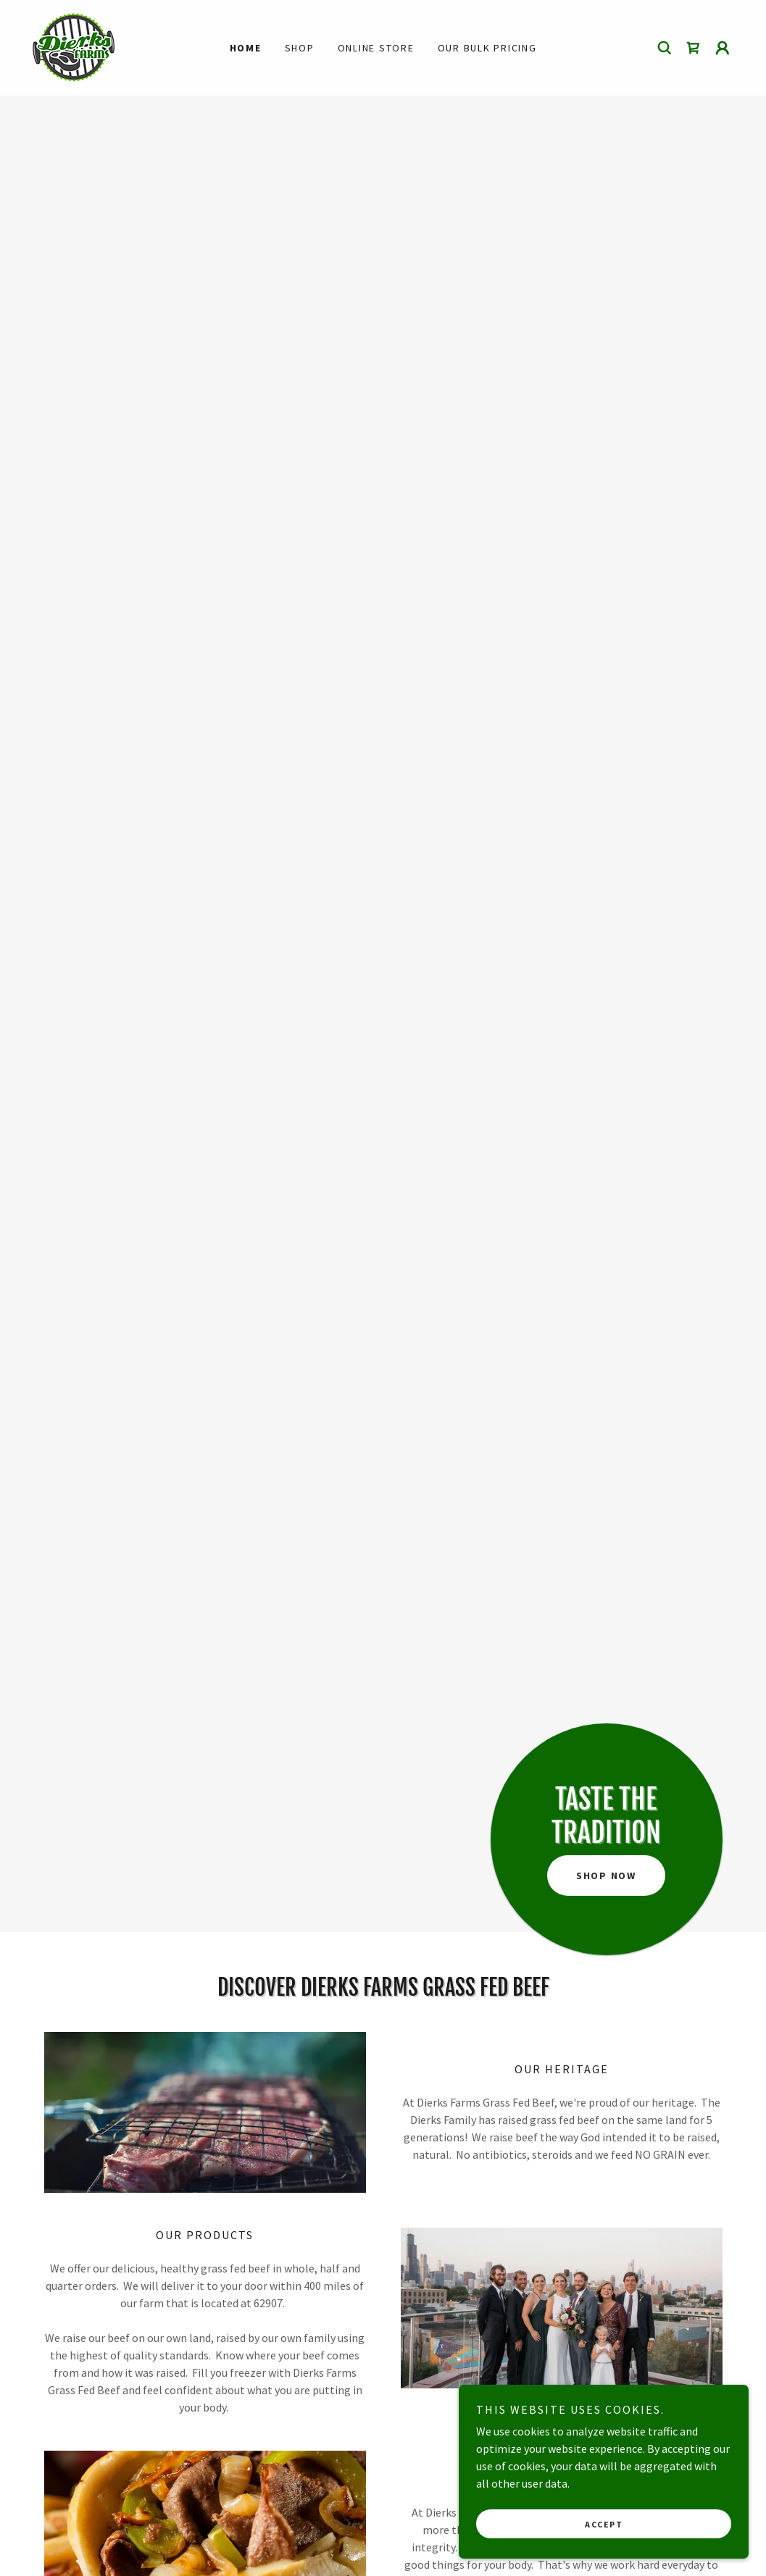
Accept (604, 2524)
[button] (722, 47)
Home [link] (246, 47)
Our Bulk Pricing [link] (487, 47)
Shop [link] (300, 47)
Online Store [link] (376, 47)
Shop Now (606, 1875)
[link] (73, 46)
